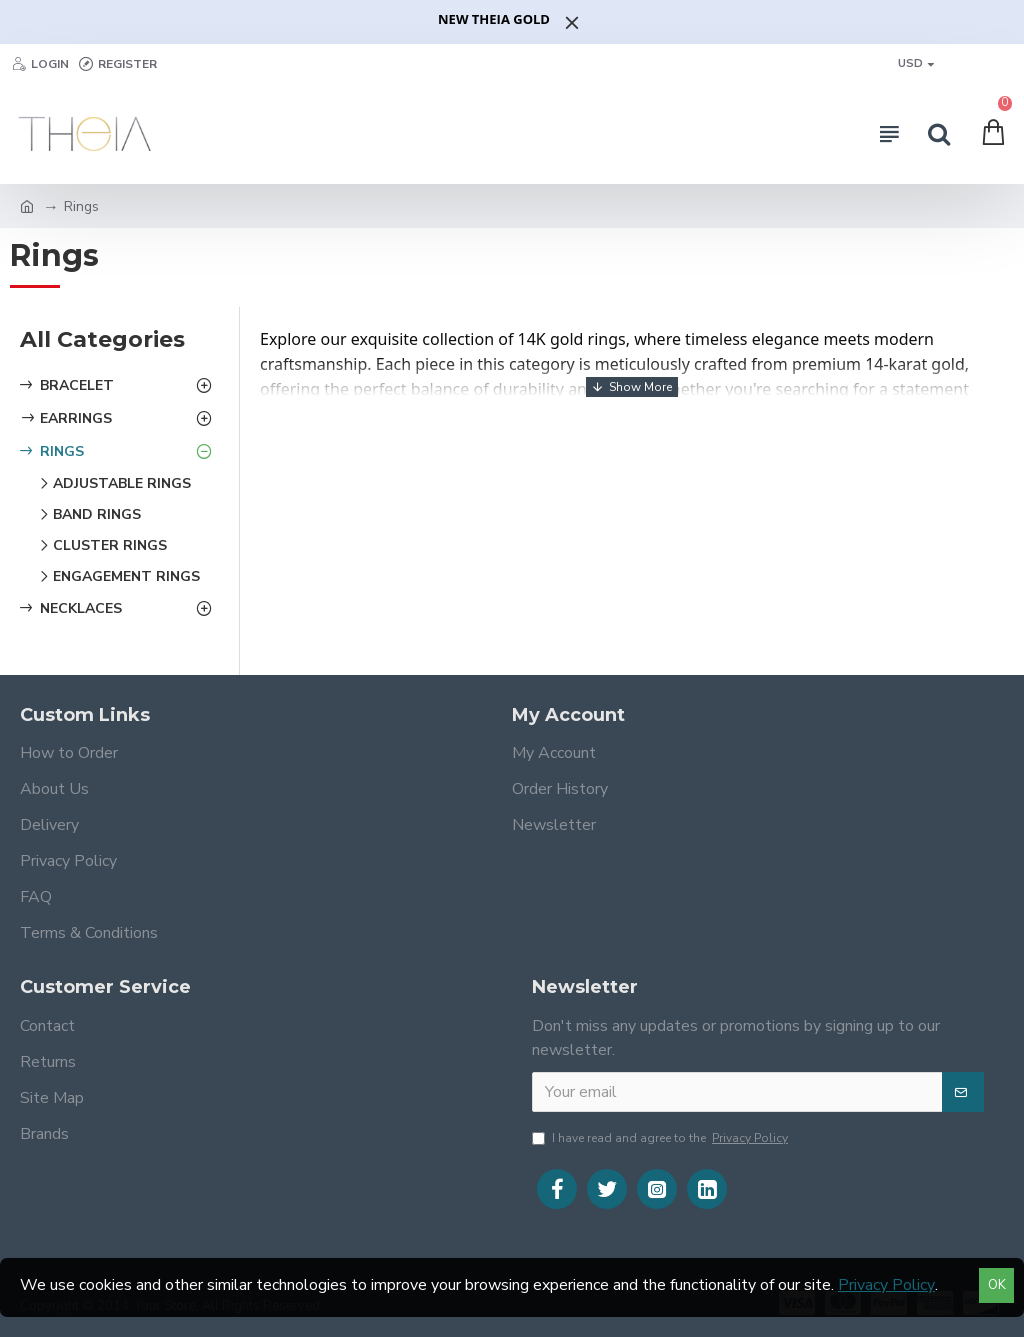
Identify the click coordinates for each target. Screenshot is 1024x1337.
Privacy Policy (886, 1285)
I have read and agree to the (661, 1138)
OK (997, 1285)
